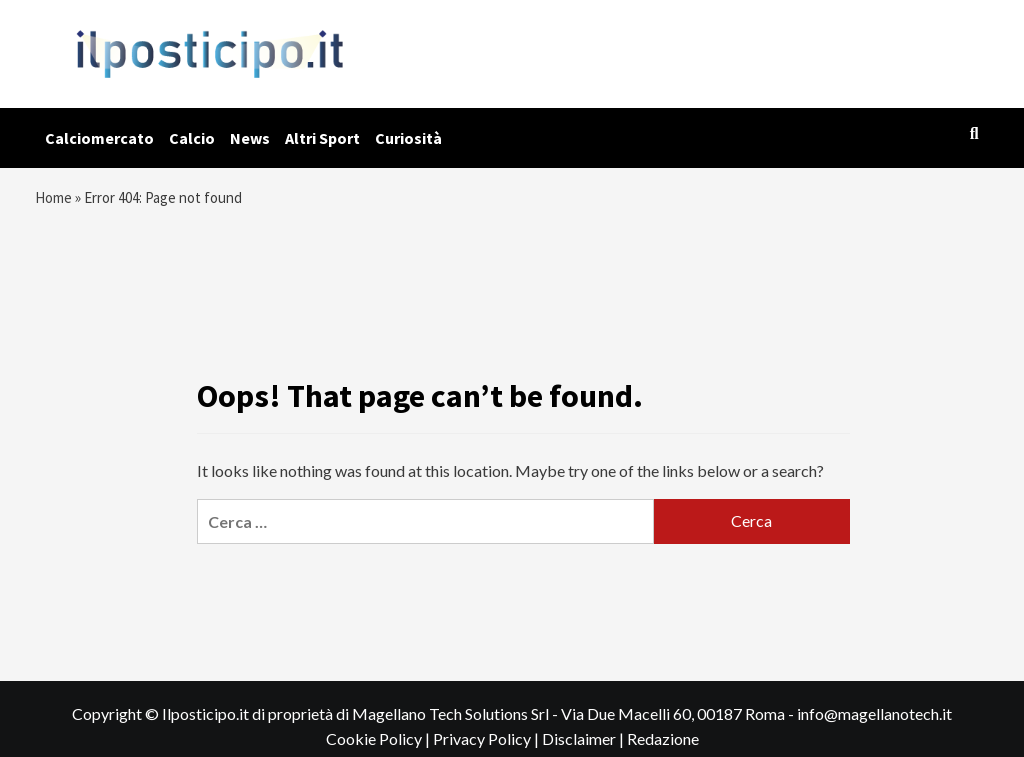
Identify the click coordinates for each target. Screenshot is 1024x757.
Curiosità (408, 138)
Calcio (192, 138)
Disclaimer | (584, 746)
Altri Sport (322, 138)
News (250, 138)
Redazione (663, 746)
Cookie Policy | (379, 746)
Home (56, 200)
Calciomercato (99, 138)
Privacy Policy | (487, 746)
